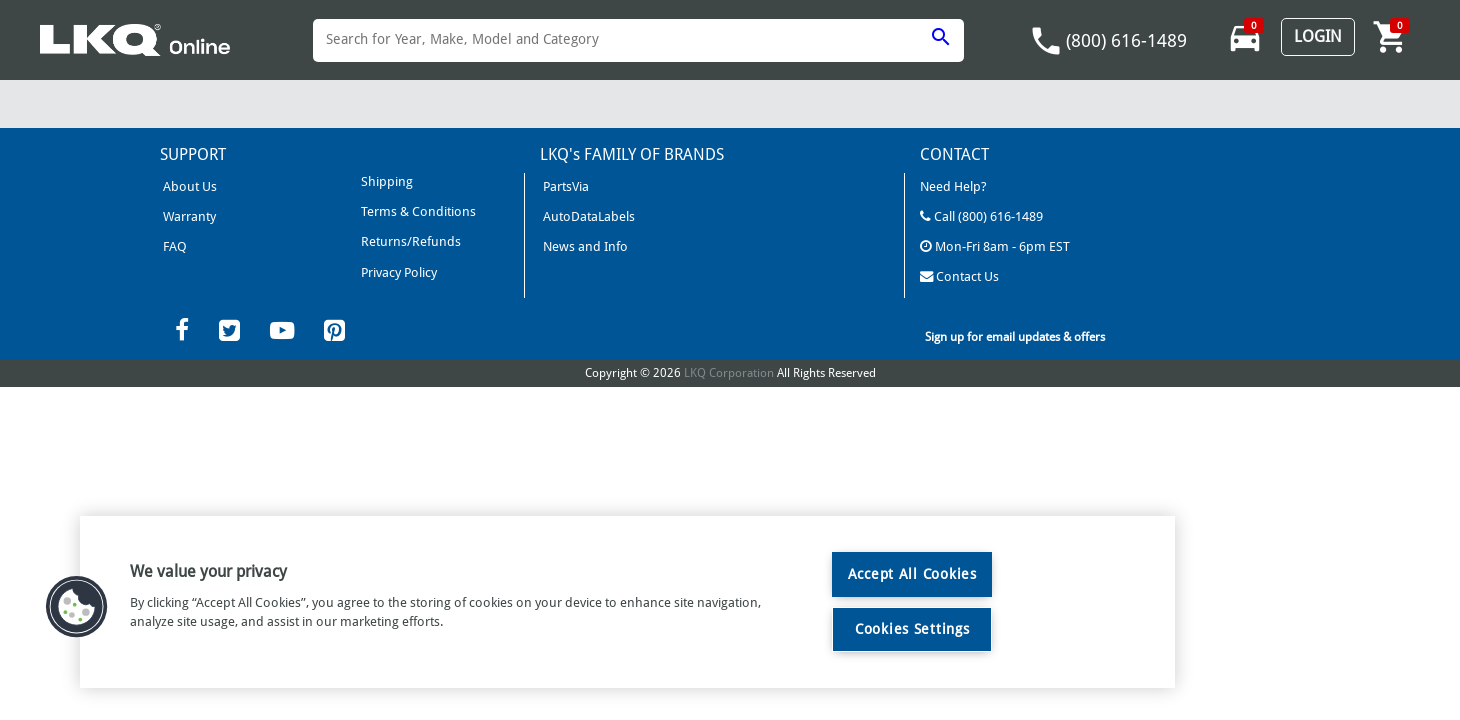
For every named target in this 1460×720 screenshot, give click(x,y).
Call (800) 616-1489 (981, 215)
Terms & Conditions (416, 211)
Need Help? (953, 186)
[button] (77, 607)
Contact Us (959, 274)
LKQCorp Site (960, 304)
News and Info (584, 245)
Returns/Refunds (408, 240)
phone (1046, 41)
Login (1318, 36)
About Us (188, 186)
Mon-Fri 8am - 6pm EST (994, 245)
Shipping (384, 181)
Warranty (188, 215)
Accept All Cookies (912, 574)
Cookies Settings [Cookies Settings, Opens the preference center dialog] (912, 629)
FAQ (173, 245)
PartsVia (564, 186)
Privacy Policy (396, 270)
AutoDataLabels (587, 215)
